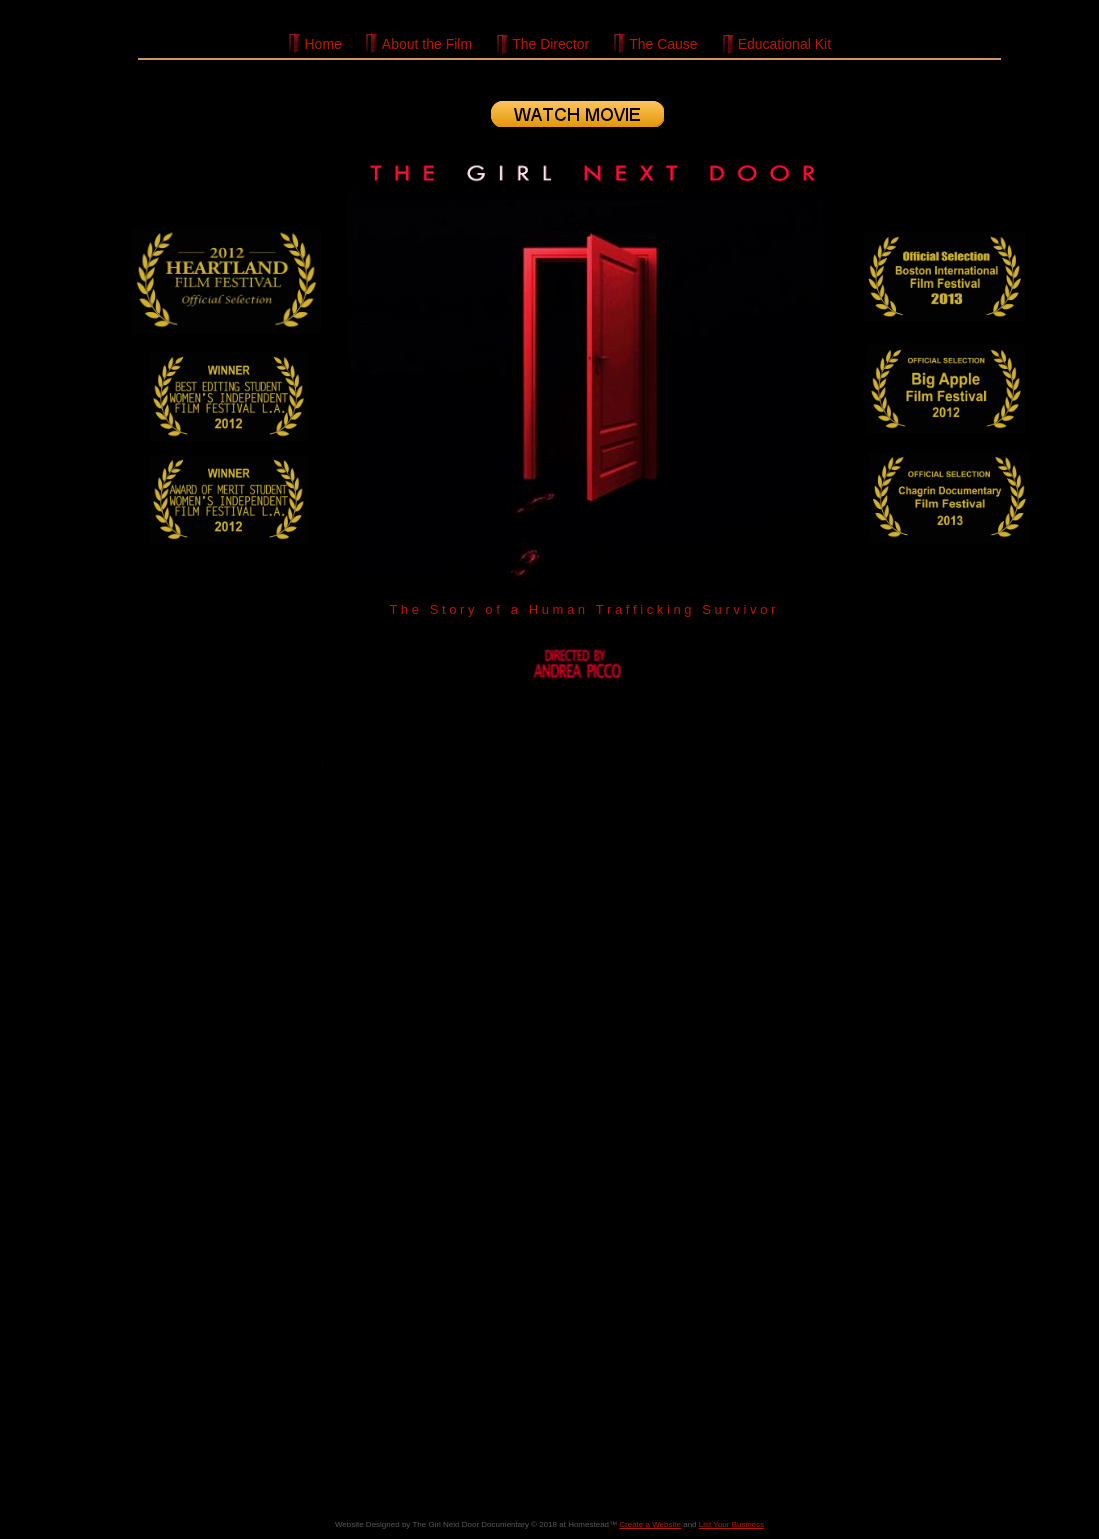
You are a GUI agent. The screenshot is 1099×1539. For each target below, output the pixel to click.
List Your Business (731, 1524)
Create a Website (650, 1524)
